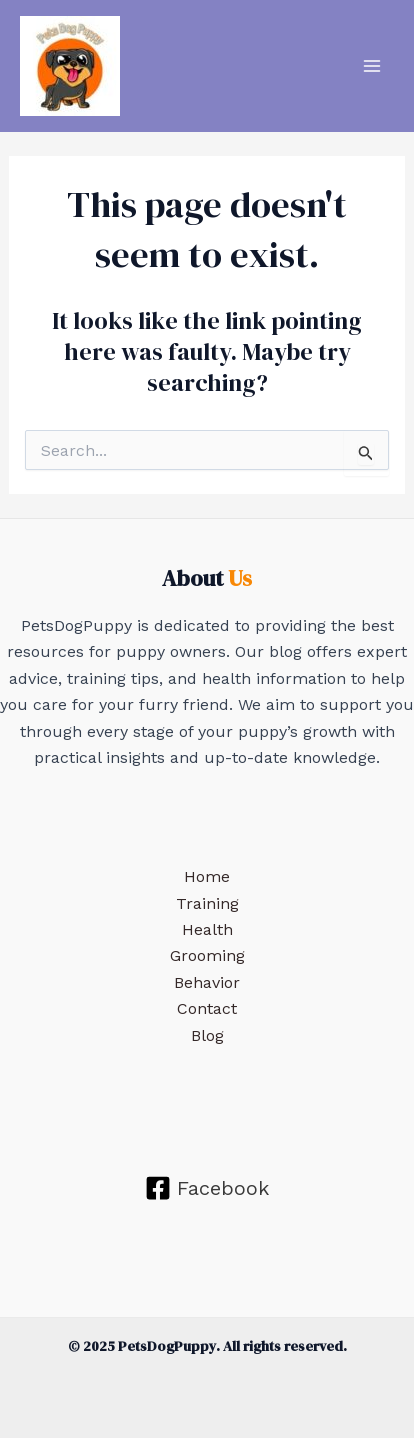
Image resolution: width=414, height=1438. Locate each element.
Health (207, 929)
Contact (207, 1008)
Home (207, 876)
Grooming (207, 955)
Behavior (207, 982)
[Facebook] (207, 1188)
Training (207, 903)
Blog (207, 1035)
